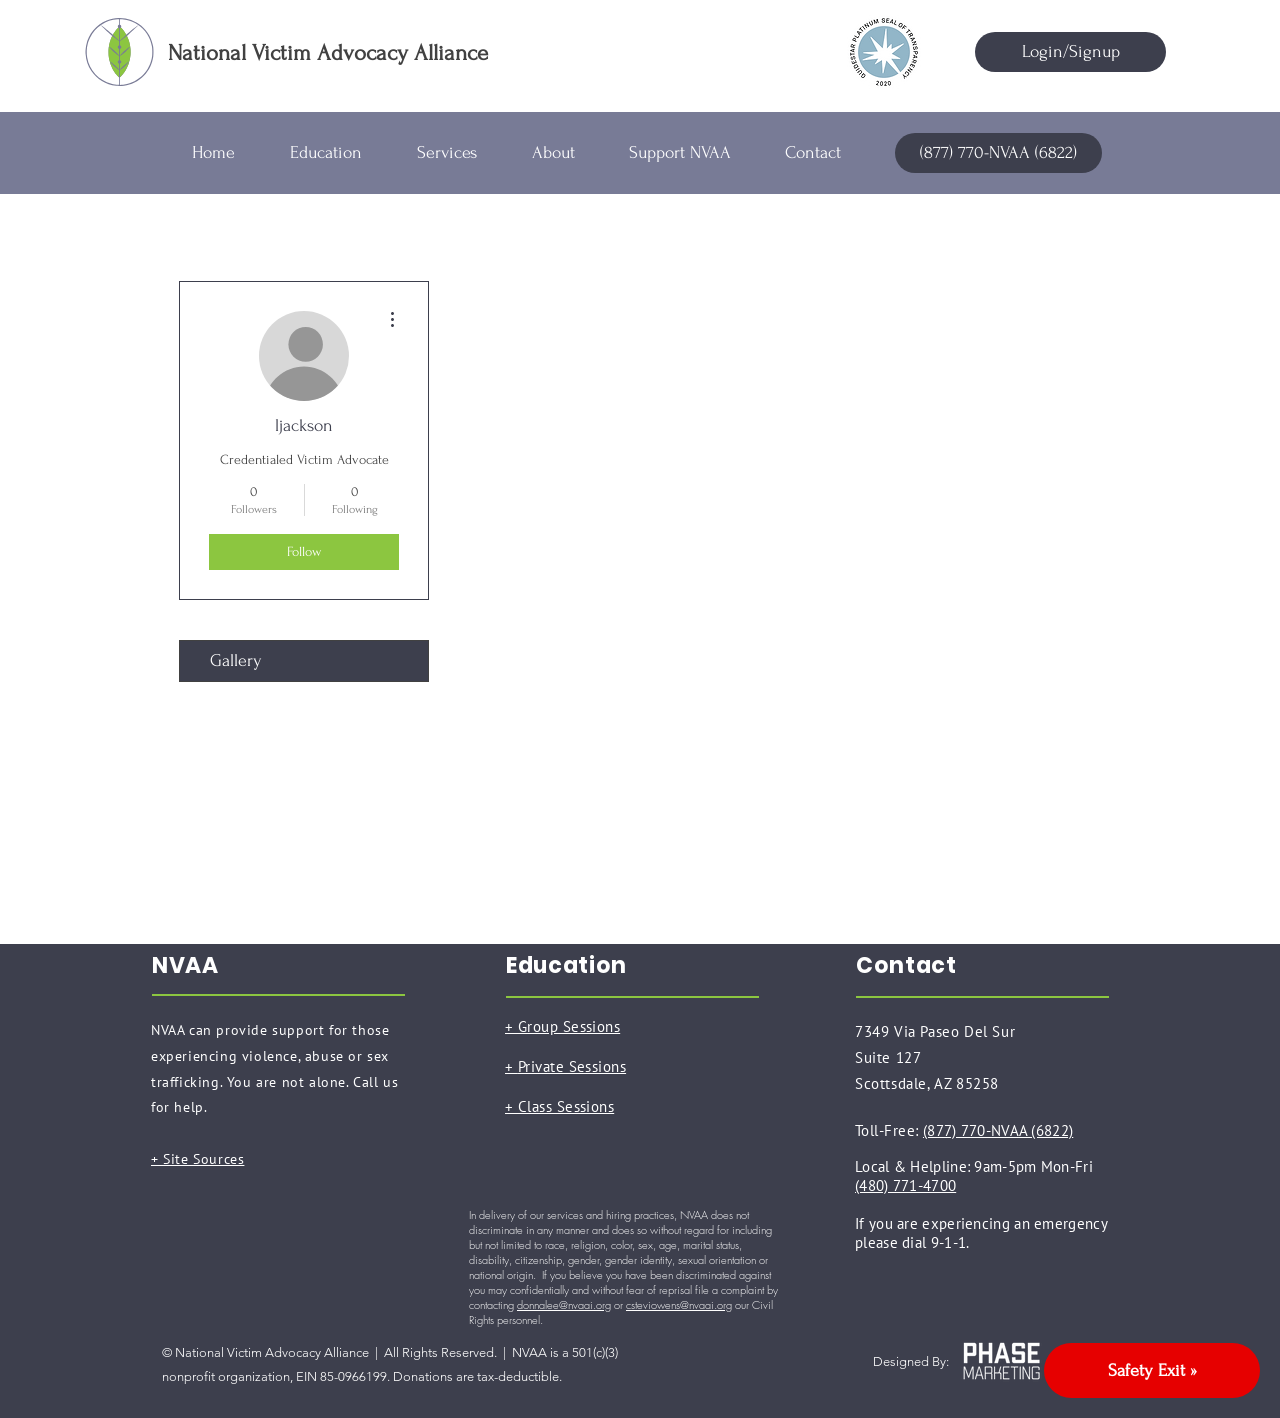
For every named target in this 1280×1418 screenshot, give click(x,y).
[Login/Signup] (1070, 52)
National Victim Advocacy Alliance (328, 53)
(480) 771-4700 (905, 1185)
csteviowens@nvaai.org (679, 1304)
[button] (338, 153)
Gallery (236, 660)
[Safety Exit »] (1152, 1370)
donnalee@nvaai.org (564, 1304)
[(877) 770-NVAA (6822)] (998, 153)
